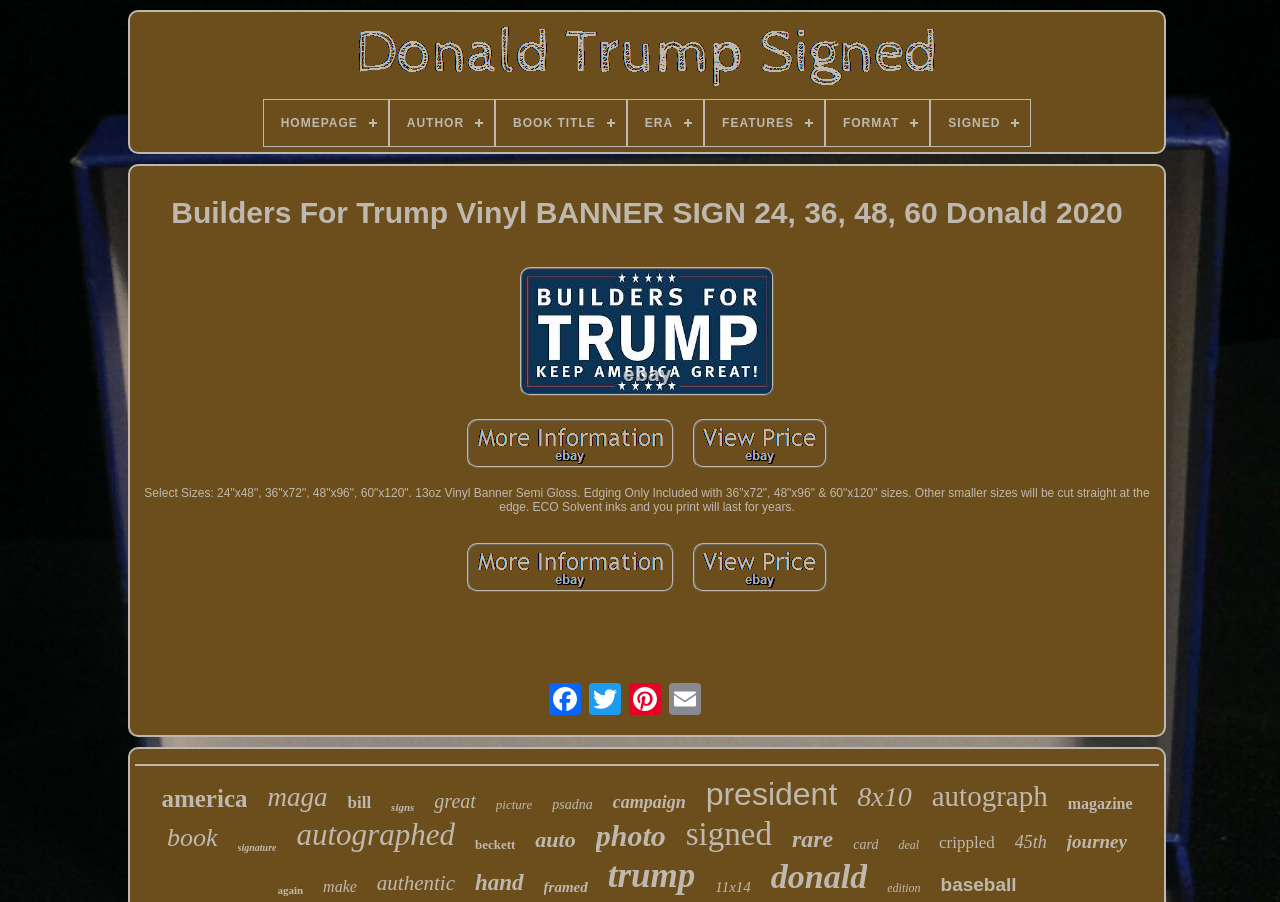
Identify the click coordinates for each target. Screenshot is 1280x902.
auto (555, 839)
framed (566, 887)
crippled (967, 842)
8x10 (884, 796)
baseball (979, 884)
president (772, 794)
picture (514, 804)
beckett (495, 844)
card (865, 844)
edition (903, 888)
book (192, 837)
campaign (649, 802)
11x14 (733, 887)
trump (652, 875)
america (204, 798)
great (454, 801)
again (290, 890)
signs (402, 807)
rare (812, 839)
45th (1031, 842)
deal (908, 845)
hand (499, 882)
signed (729, 834)
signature (257, 847)
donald (819, 876)
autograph (990, 796)
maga (297, 797)
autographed (375, 834)
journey (1097, 841)
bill (359, 802)
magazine (1100, 803)
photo (631, 835)
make (340, 886)
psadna (572, 804)
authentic (416, 883)
